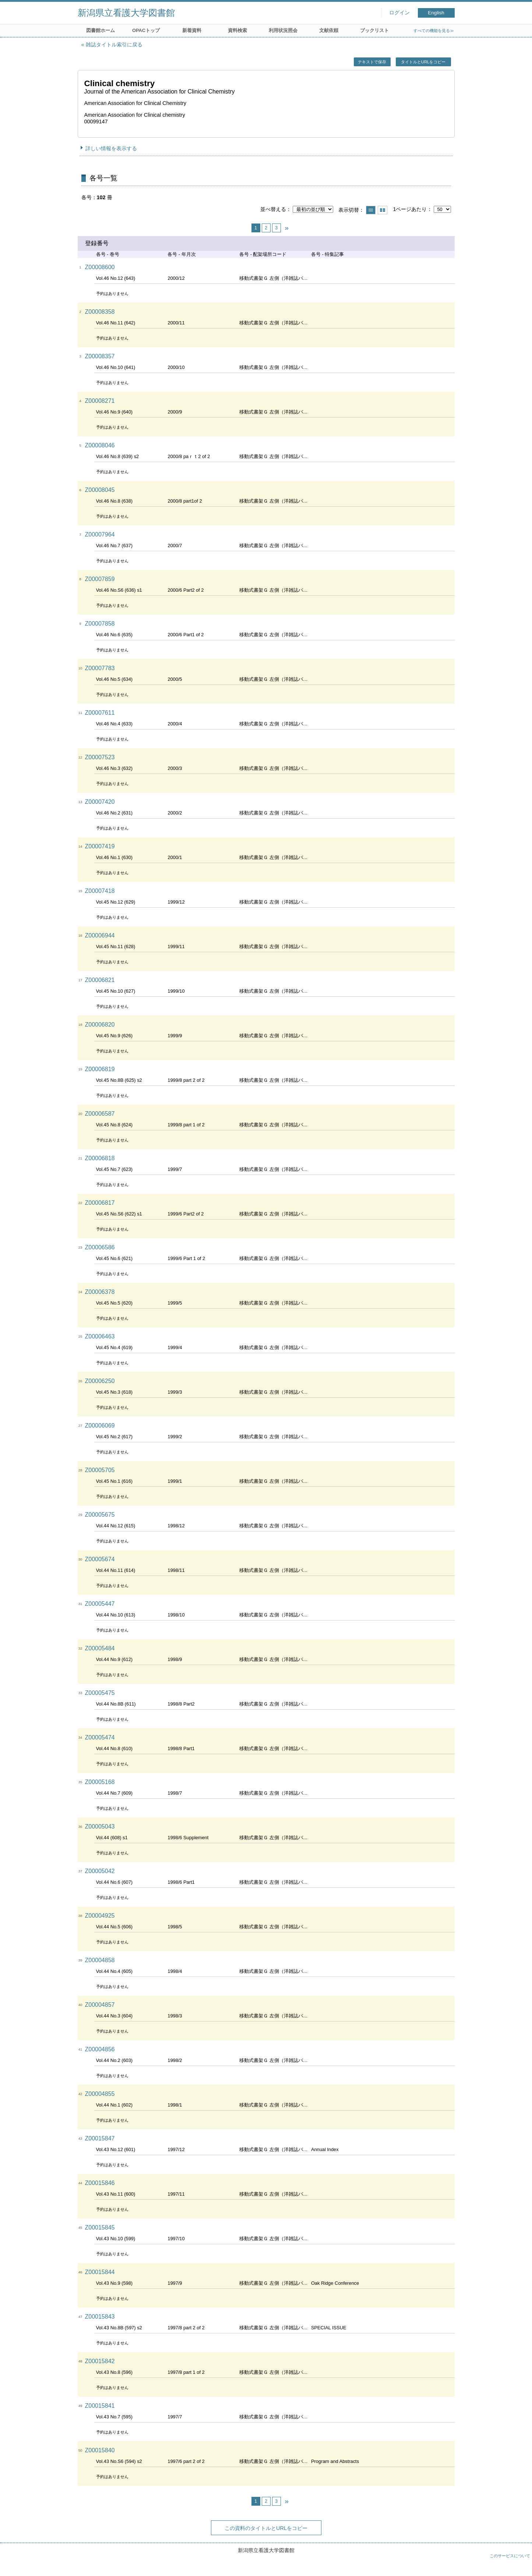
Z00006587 (100, 1114)
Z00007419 (100, 846)
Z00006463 (100, 1336)
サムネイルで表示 (382, 210)
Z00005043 (100, 1826)
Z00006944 (100, 935)
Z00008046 (100, 445)
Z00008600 (100, 267)
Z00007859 (100, 579)
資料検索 (237, 30)
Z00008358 (100, 312)
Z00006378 (100, 1292)
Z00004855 (100, 2094)
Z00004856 (100, 2049)
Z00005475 (100, 1693)
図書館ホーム (100, 30)
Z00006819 (100, 1069)
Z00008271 (100, 401)
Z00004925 (100, 1915)
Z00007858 (100, 623)
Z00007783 (100, 668)
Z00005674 (100, 1559)
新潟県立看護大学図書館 (126, 13)
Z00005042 (100, 1871)
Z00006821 (100, 980)
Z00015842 (100, 2361)
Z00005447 (100, 1604)
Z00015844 (100, 2272)
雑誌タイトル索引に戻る (114, 44)
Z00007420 (100, 802)
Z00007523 (100, 757)
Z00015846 (100, 2183)
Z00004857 (100, 2005)
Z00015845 (100, 2227)
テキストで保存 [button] (372, 62)
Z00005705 (100, 1470)
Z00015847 (100, 2138)
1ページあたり (410, 209)
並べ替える (273, 209)
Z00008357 (100, 356)
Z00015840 (100, 2450)
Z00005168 (100, 1782)
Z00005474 (100, 1737)
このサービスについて (510, 2556)
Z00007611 (100, 713)
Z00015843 (100, 2316)
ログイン (399, 12)
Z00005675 (100, 1515)
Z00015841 (100, 2406)
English (436, 12)
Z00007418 (100, 891)
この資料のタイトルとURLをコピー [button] (266, 2528)
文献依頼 (328, 30)
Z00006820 (100, 1024)
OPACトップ (146, 30)
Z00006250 (100, 1381)
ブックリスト (374, 30)
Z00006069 (100, 1425)
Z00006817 (100, 1203)
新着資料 (191, 30)
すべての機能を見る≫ (433, 30)
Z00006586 (100, 1247)
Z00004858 (100, 1960)
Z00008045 (100, 490)
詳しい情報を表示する (111, 148)
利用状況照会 (283, 30)
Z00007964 (100, 534)
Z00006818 (100, 1158)
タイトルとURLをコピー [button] (423, 62)
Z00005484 (100, 1648)
